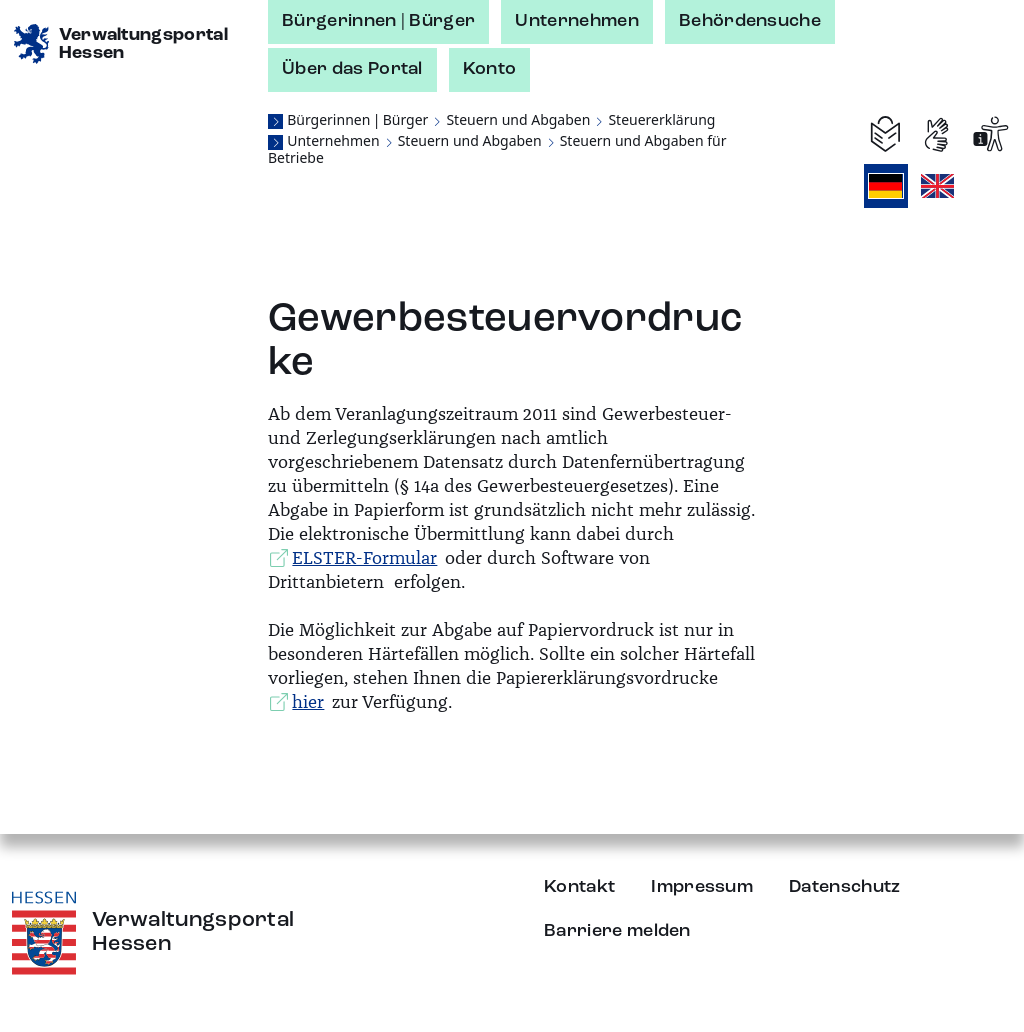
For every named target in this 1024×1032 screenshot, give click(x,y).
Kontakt (579, 887)
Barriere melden (617, 931)
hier (308, 702)
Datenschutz (845, 887)
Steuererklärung (661, 119)
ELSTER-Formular (364, 558)
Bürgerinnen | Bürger (378, 21)
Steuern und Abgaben (518, 119)
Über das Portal (352, 69)
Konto (490, 69)
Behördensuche (750, 21)
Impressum (702, 887)
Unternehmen (577, 21)
